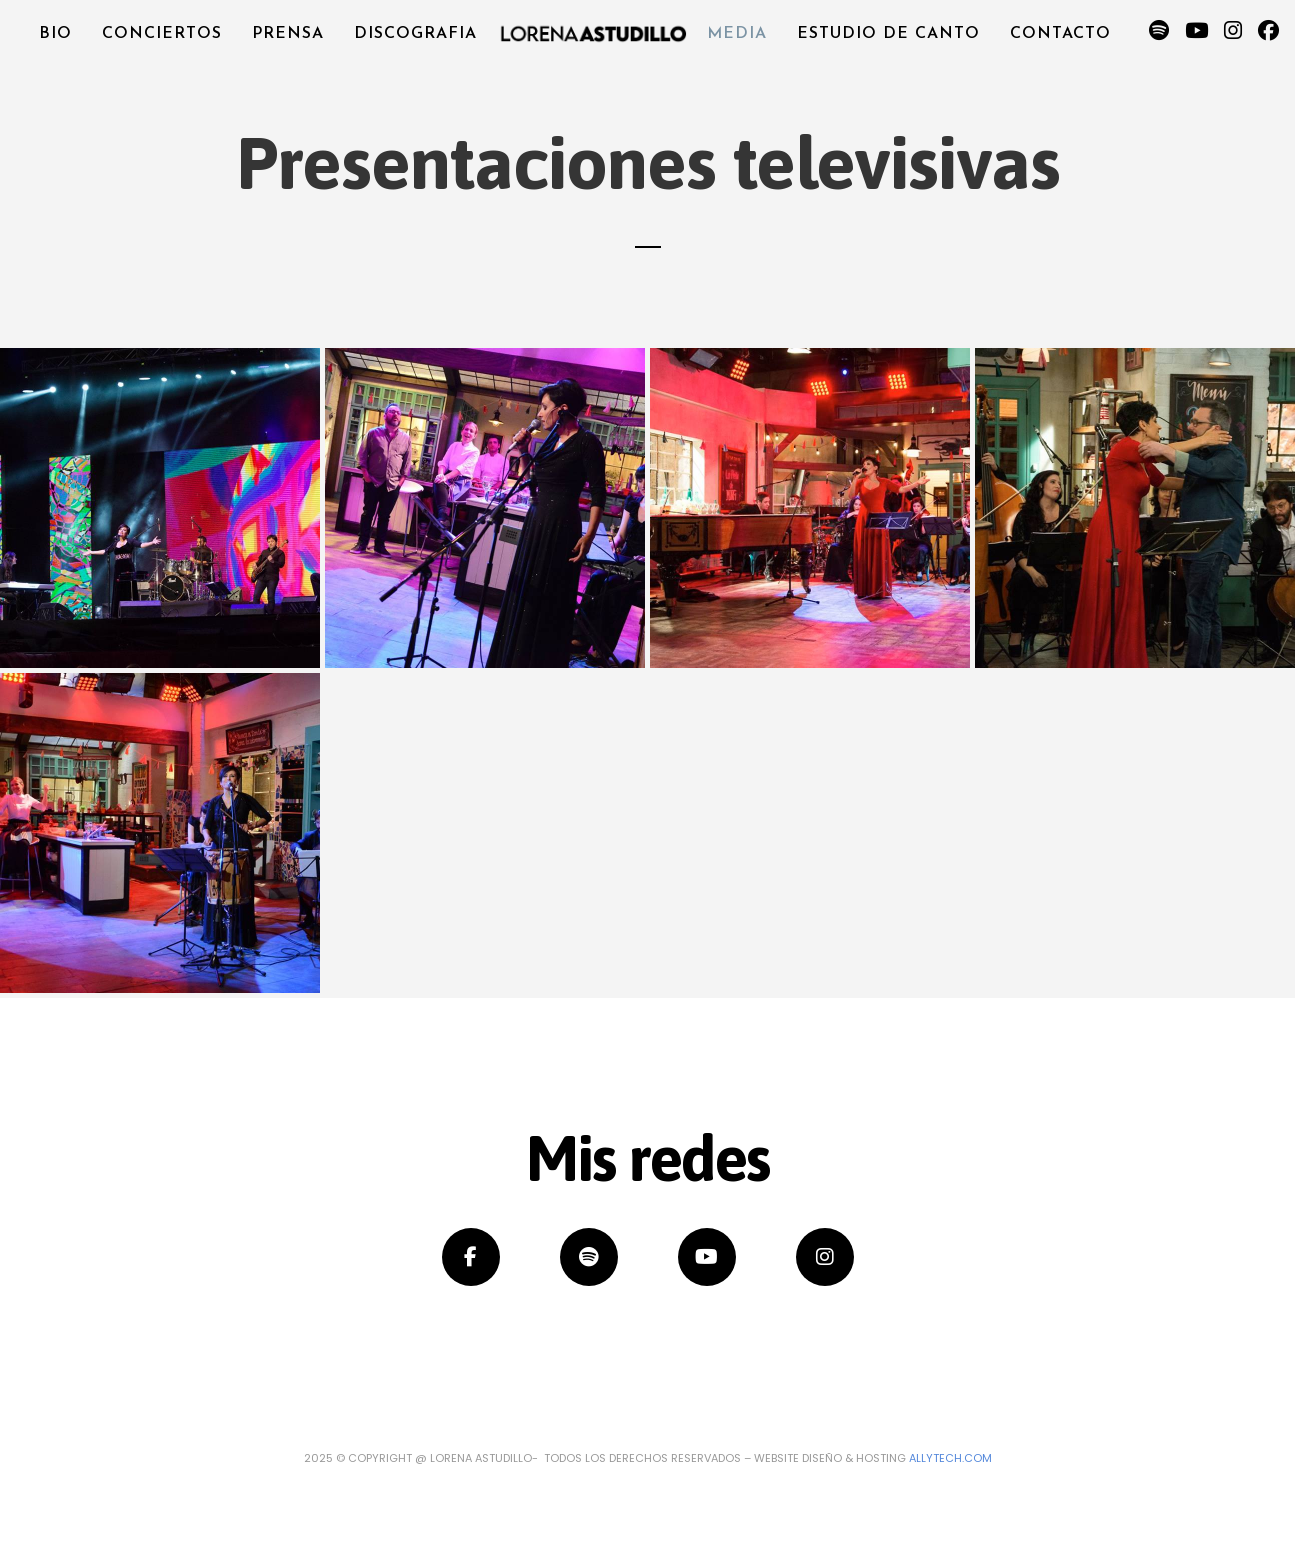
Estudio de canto (888, 34)
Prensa (289, 34)
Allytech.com (950, 1458)
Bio (57, 34)
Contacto (1059, 34)
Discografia (416, 34)
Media (737, 34)
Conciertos (164, 34)
